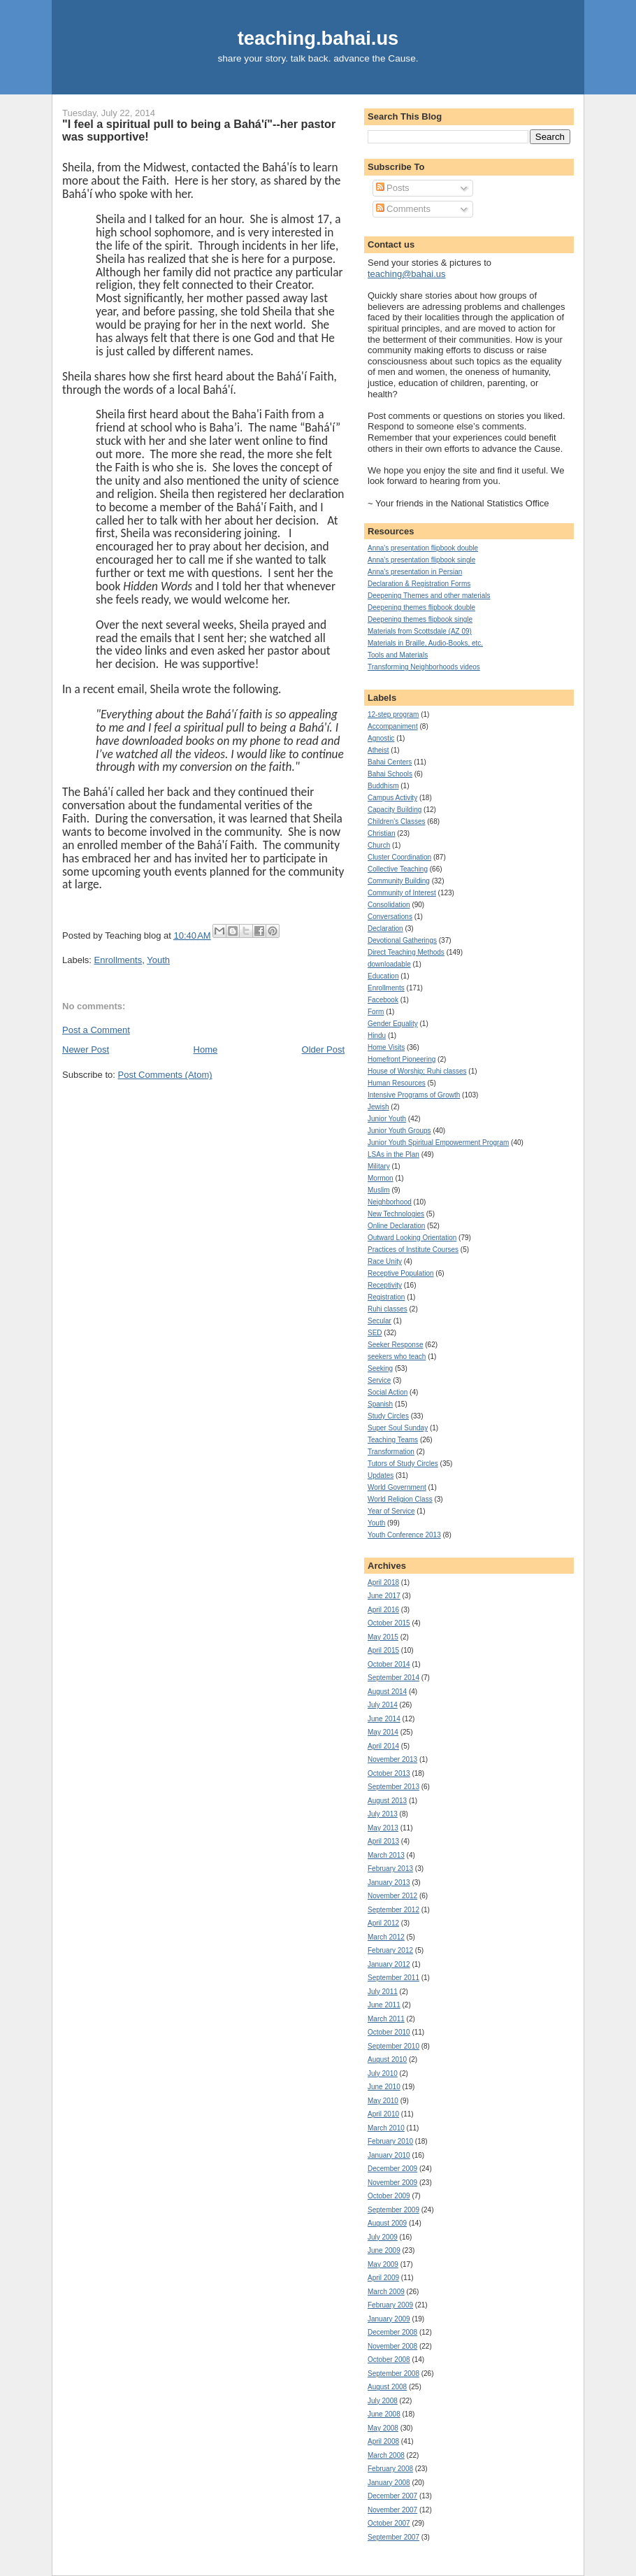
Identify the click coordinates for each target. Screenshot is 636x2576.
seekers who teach (397, 1356)
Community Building (399, 881)
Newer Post (85, 1049)
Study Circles (388, 1416)
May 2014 (383, 1732)
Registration (386, 1297)
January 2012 (389, 1964)
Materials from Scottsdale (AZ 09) (420, 631)
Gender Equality (393, 1023)
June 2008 (384, 2414)
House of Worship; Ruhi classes (417, 1071)
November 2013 (392, 1759)
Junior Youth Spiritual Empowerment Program (438, 1142)
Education (383, 976)
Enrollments (118, 960)
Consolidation (389, 905)
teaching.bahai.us (318, 38)
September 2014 (393, 1677)
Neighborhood (390, 1202)
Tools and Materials (398, 655)
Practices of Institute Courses (413, 1249)
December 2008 (392, 2332)
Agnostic (381, 738)
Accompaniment (393, 726)
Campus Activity (392, 798)
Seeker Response (396, 1345)
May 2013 (383, 1828)
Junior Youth (387, 1119)
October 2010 (389, 2032)
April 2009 (383, 2278)
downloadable (389, 964)
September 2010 (393, 2046)
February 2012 (390, 1950)
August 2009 (387, 2223)
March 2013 (386, 1855)
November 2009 (392, 2182)
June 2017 (384, 1596)
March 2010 (386, 2128)
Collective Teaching (398, 869)
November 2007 (392, 2510)
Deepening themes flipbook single (420, 619)
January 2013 (389, 1882)
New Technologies (396, 1214)
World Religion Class (400, 1499)
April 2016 (383, 1610)
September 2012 (393, 1910)
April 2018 (383, 1582)
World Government (397, 1487)
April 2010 (383, 2114)
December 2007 (392, 2496)
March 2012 (386, 1937)
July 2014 (383, 1705)
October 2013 (389, 1773)
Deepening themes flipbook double (421, 607)
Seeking (380, 1368)
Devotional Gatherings (402, 940)
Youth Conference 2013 (404, 1535)
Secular (379, 1321)
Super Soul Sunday (398, 1428)
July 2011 (383, 1991)
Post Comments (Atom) (165, 1074)
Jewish (378, 1107)
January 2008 (389, 2482)
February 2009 (390, 2305)
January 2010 (389, 2155)
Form (376, 1012)
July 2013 (383, 1814)
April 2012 (383, 1923)
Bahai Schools (390, 774)
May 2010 (383, 2101)
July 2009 (383, 2237)
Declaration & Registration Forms (419, 584)
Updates (380, 1475)
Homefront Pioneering (401, 1059)
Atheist (378, 750)
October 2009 (389, 2196)
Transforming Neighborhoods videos (424, 667)
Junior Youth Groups (399, 1130)
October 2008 (389, 2359)
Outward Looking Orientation (412, 1237)
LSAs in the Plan (393, 1154)
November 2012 (392, 1896)
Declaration (385, 928)
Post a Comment (96, 1030)
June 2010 (384, 2087)
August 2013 (387, 1801)
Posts (393, 188)
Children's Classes (397, 821)
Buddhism (383, 786)
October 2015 (389, 1623)
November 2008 (392, 2346)
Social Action (387, 1392)
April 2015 (383, 1650)
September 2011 (393, 1977)
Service (379, 1380)
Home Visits (386, 1047)
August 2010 (387, 2059)
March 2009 (386, 2292)
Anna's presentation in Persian (415, 572)
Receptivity (385, 1285)
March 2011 (386, 2019)
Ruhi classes (387, 1309)
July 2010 (383, 2073)
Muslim (379, 1190)
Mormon (380, 1178)
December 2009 (392, 2168)
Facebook (383, 1000)
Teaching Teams (393, 1440)
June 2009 (384, 2250)
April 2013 (383, 1841)
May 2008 (383, 2428)
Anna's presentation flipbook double (423, 548)
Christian (381, 833)
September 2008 (393, 2373)
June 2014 (384, 1719)
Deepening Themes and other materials (429, 595)
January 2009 (389, 2319)
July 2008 (383, 2401)
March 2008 (386, 2455)
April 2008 (383, 2441)
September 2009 (393, 2210)
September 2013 (393, 1787)
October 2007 (389, 2523)
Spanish (380, 1404)
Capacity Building (394, 809)
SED (375, 1333)
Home (206, 1049)
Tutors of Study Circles (403, 1463)
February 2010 (390, 2141)
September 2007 (393, 2537)
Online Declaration (396, 1226)
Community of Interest (402, 893)
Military (379, 1166)
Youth (158, 960)
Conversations (390, 916)
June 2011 (384, 2005)
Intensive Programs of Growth (414, 1095)
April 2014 (383, 1746)
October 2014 (389, 1664)
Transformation (391, 1452)
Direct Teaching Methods (406, 952)
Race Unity (385, 1261)
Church (379, 845)
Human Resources (397, 1083)
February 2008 (390, 2468)
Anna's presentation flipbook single (421, 560)
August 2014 (387, 1691)
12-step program (393, 714)
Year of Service (391, 1511)
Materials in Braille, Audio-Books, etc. (425, 643)
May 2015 (383, 1637)
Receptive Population (401, 1273)
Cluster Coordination (399, 857)
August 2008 (387, 2387)
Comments (403, 209)
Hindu (377, 1035)
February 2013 (390, 1868)
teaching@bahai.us (407, 274)
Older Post (323, 1049)
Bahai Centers (390, 762)
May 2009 (383, 2264)
